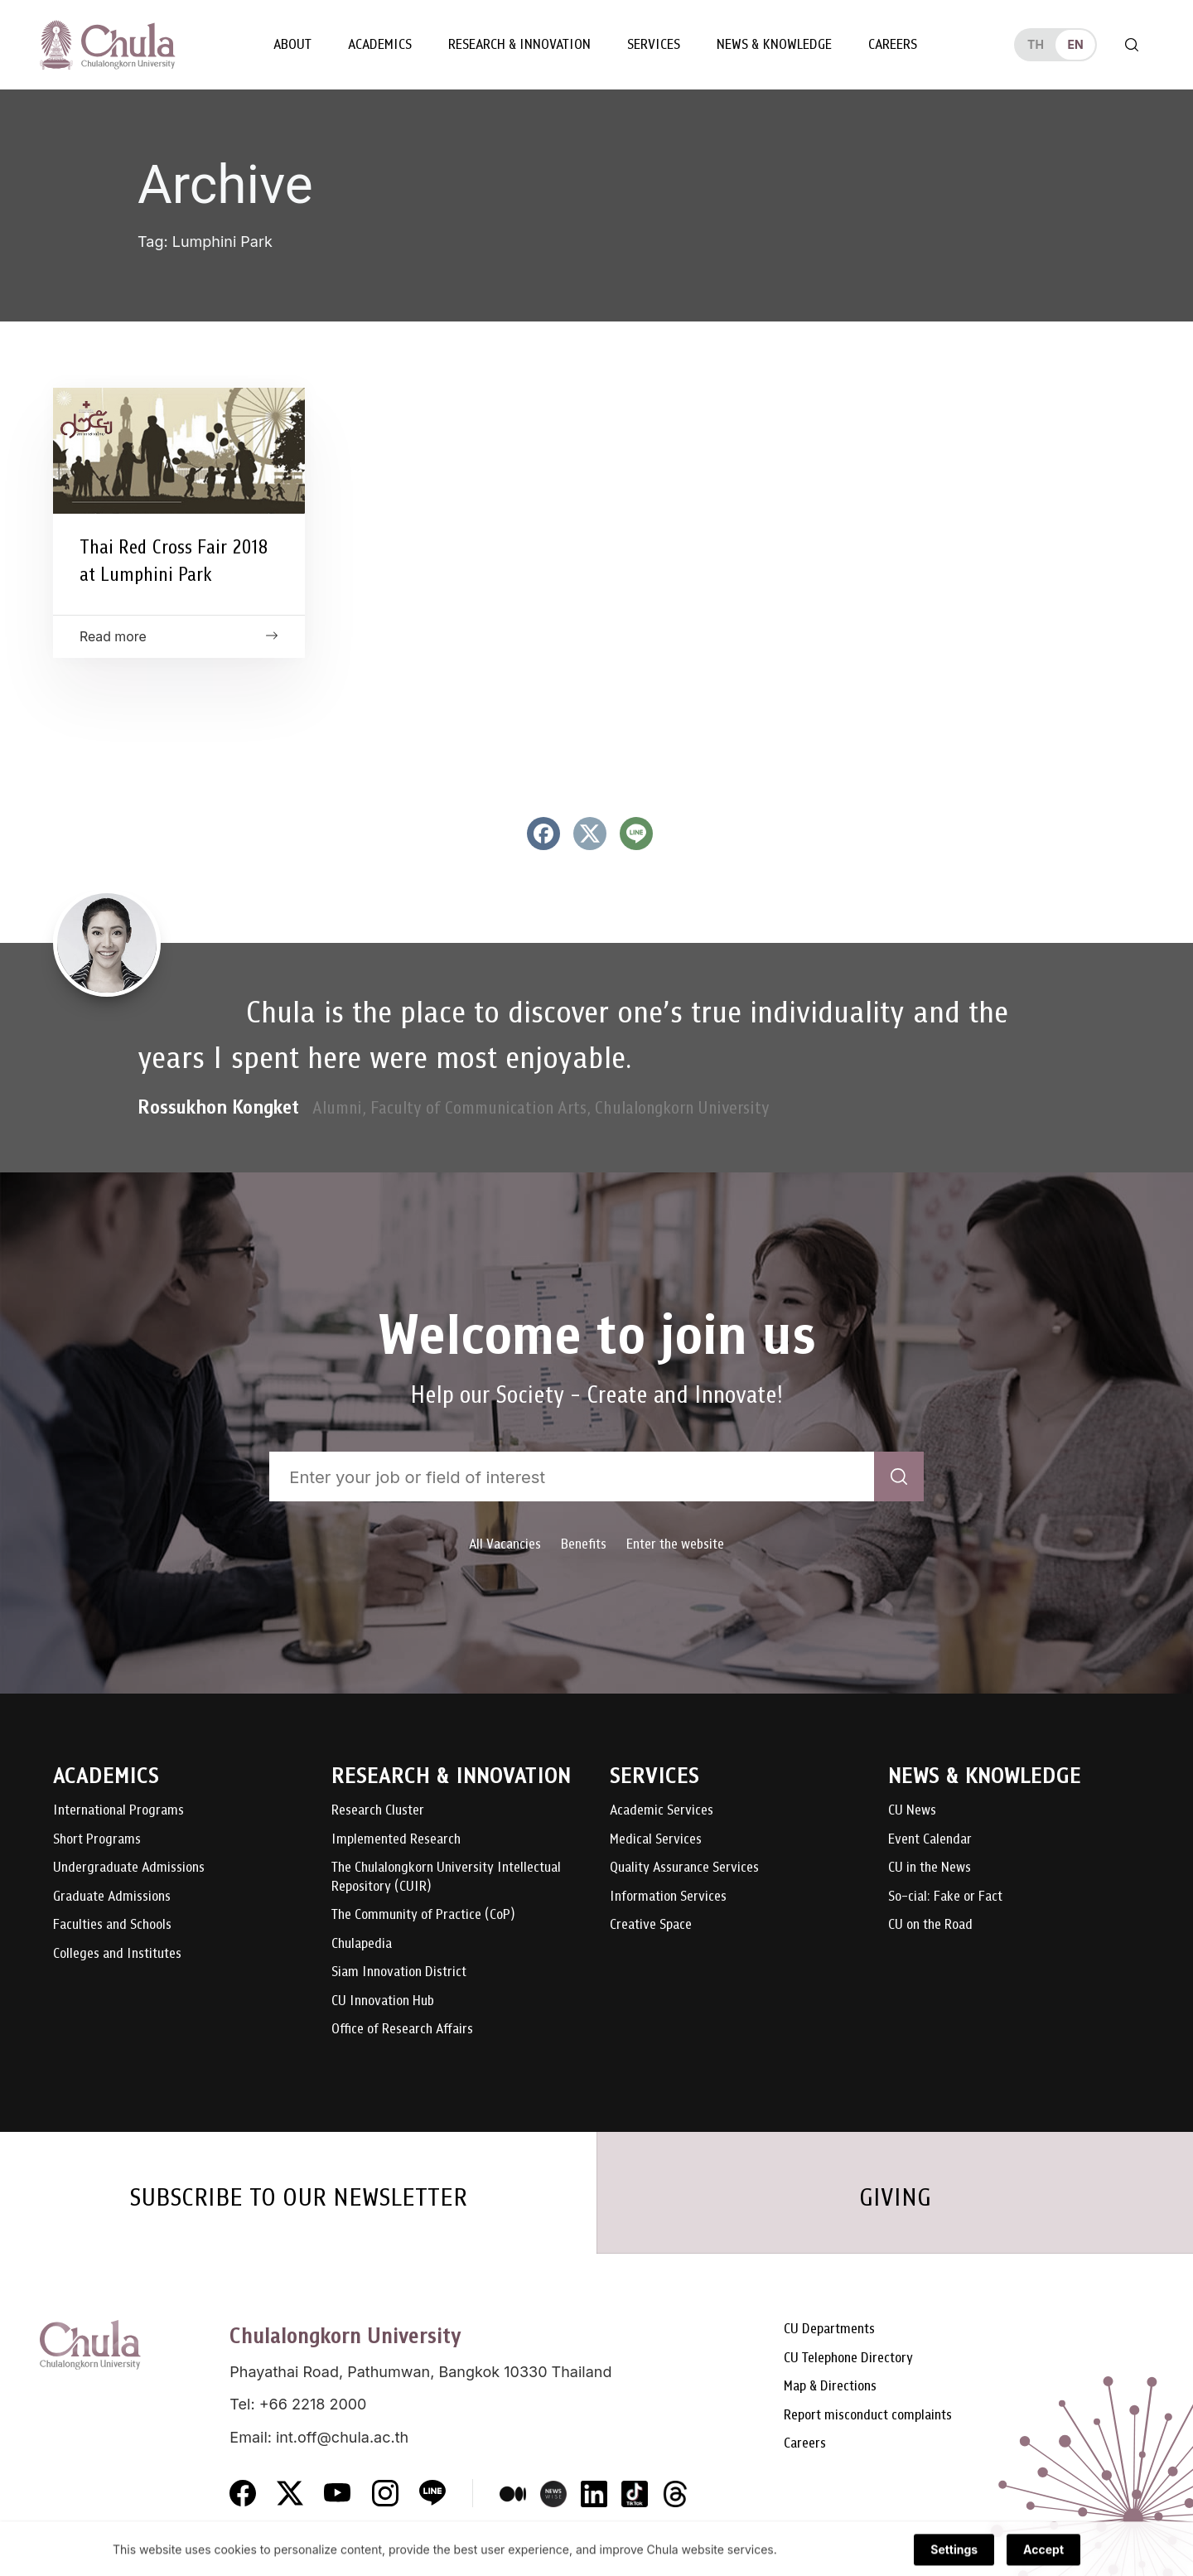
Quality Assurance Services (684, 1868)
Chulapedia (361, 1944)
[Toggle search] (1131, 45)
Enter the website (675, 1544)
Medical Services (656, 1839)
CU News (912, 1810)
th (1035, 44)
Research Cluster (377, 1810)
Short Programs (97, 1839)
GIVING (895, 2197)
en (1075, 44)
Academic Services (661, 1810)
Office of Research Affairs (402, 2029)
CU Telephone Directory (848, 2358)
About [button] (292, 44)
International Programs (118, 1810)
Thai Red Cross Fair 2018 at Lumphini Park (174, 560)
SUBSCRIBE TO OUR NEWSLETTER (298, 2197)
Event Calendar (930, 1839)
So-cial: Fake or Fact (945, 1897)
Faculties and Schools (112, 1925)
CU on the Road (930, 1925)
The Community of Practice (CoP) (422, 1915)
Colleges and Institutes (117, 1954)
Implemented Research (396, 1839)
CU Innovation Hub (382, 2001)
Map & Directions (830, 2386)
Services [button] (653, 44)
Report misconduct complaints (868, 2415)
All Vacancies (505, 1544)
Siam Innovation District (398, 1972)
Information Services (668, 1897)
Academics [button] (380, 44)
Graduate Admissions (112, 1897)
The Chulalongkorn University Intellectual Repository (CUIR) (446, 1877)
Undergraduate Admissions (129, 1868)
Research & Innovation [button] (519, 44)
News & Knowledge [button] (774, 44)
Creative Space (651, 1925)
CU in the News (929, 1868)
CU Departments (829, 2329)
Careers (892, 44)
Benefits (583, 1544)
